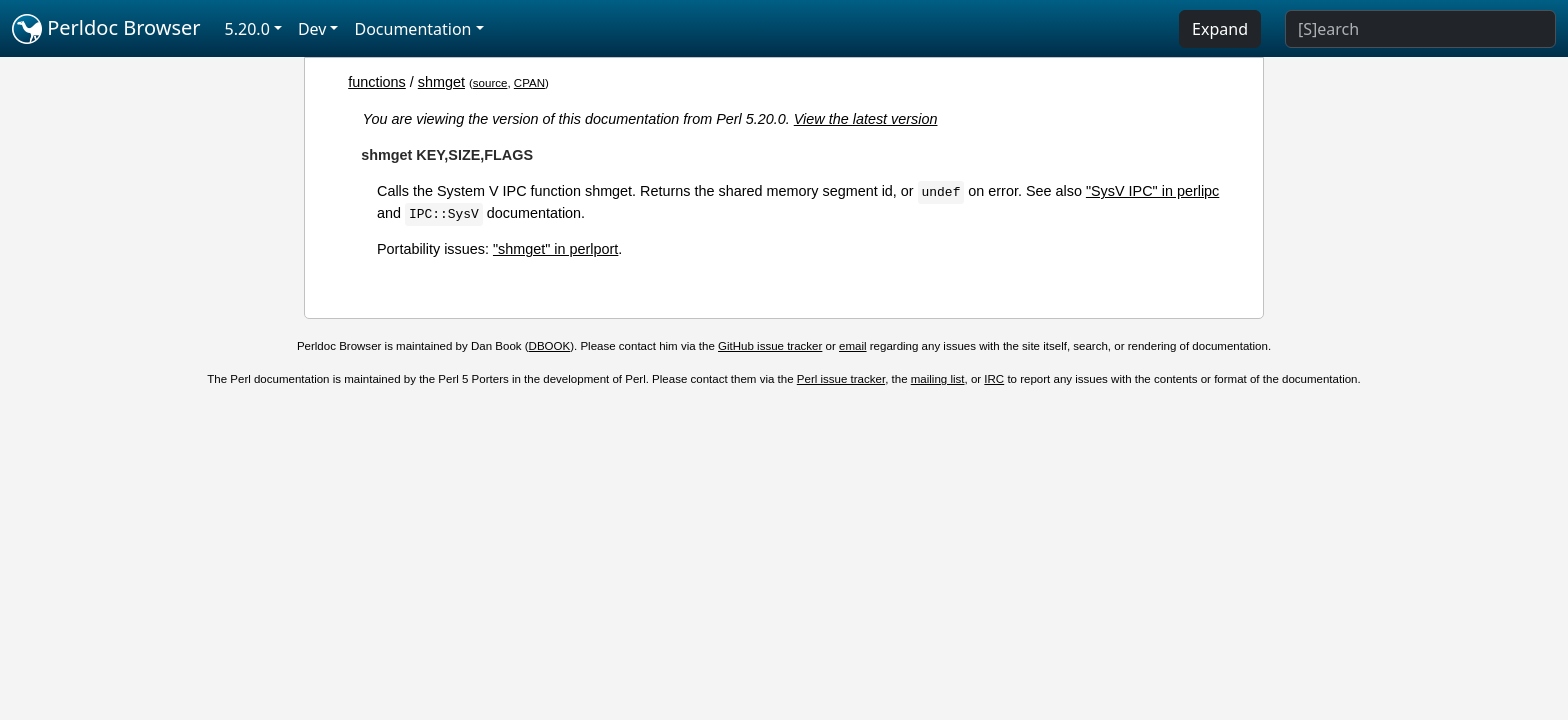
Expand (1220, 29)
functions (377, 82)
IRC (994, 379)
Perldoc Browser (106, 29)
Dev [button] (312, 29)
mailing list (938, 379)
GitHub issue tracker (770, 346)
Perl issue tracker (841, 379)
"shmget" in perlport (555, 249)
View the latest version (866, 119)
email (853, 346)
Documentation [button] (412, 29)
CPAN (529, 83)
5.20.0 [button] (247, 29)
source (490, 83)
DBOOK (550, 346)
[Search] (1420, 29)
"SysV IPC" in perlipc (1152, 191)
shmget (441, 82)
